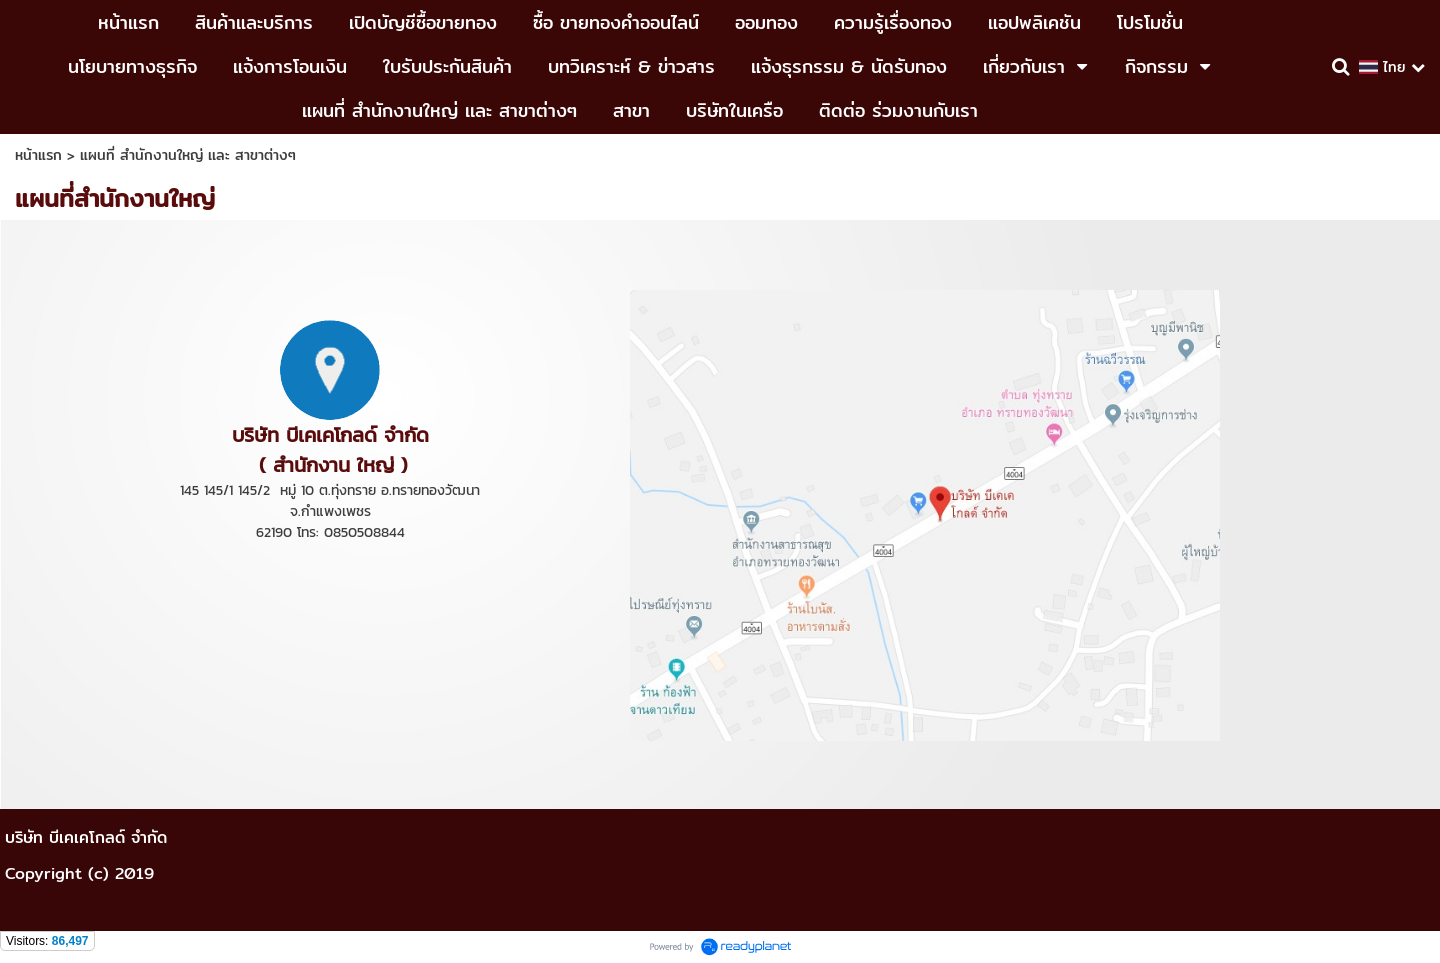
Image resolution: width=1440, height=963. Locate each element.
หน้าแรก (38, 155)
